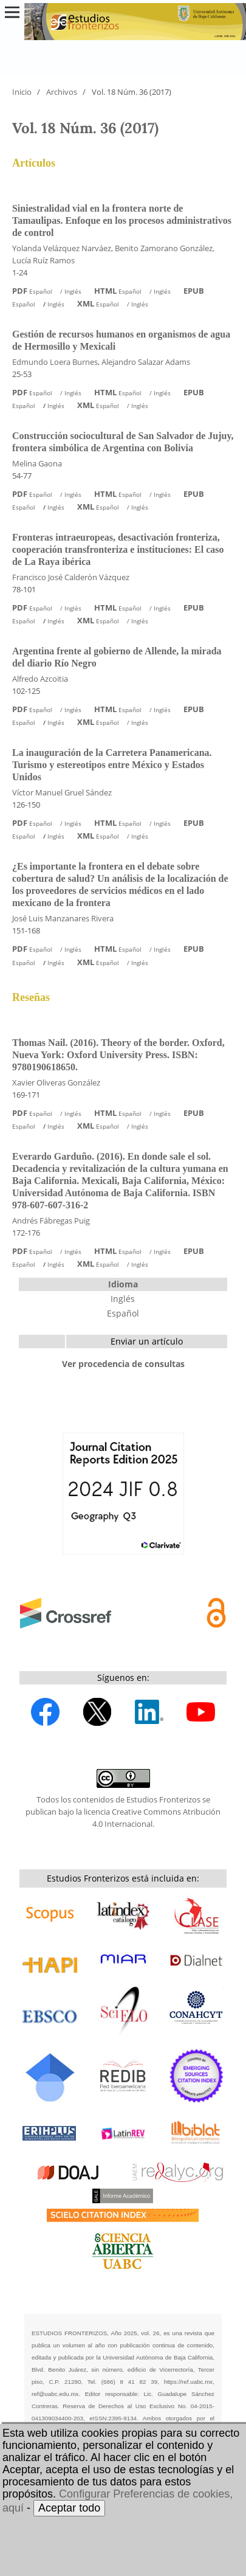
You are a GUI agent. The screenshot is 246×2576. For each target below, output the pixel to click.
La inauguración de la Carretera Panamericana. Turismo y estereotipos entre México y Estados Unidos (112, 764)
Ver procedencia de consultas (123, 1363)
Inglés (123, 1298)
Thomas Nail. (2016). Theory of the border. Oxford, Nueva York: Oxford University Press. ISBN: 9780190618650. (118, 1054)
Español (123, 1313)
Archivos (61, 91)
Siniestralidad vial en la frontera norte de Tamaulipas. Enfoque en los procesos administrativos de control (121, 220)
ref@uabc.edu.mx (55, 2394)
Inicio (22, 91)
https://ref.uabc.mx (188, 2381)
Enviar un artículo (147, 1341)
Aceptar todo (69, 2508)
